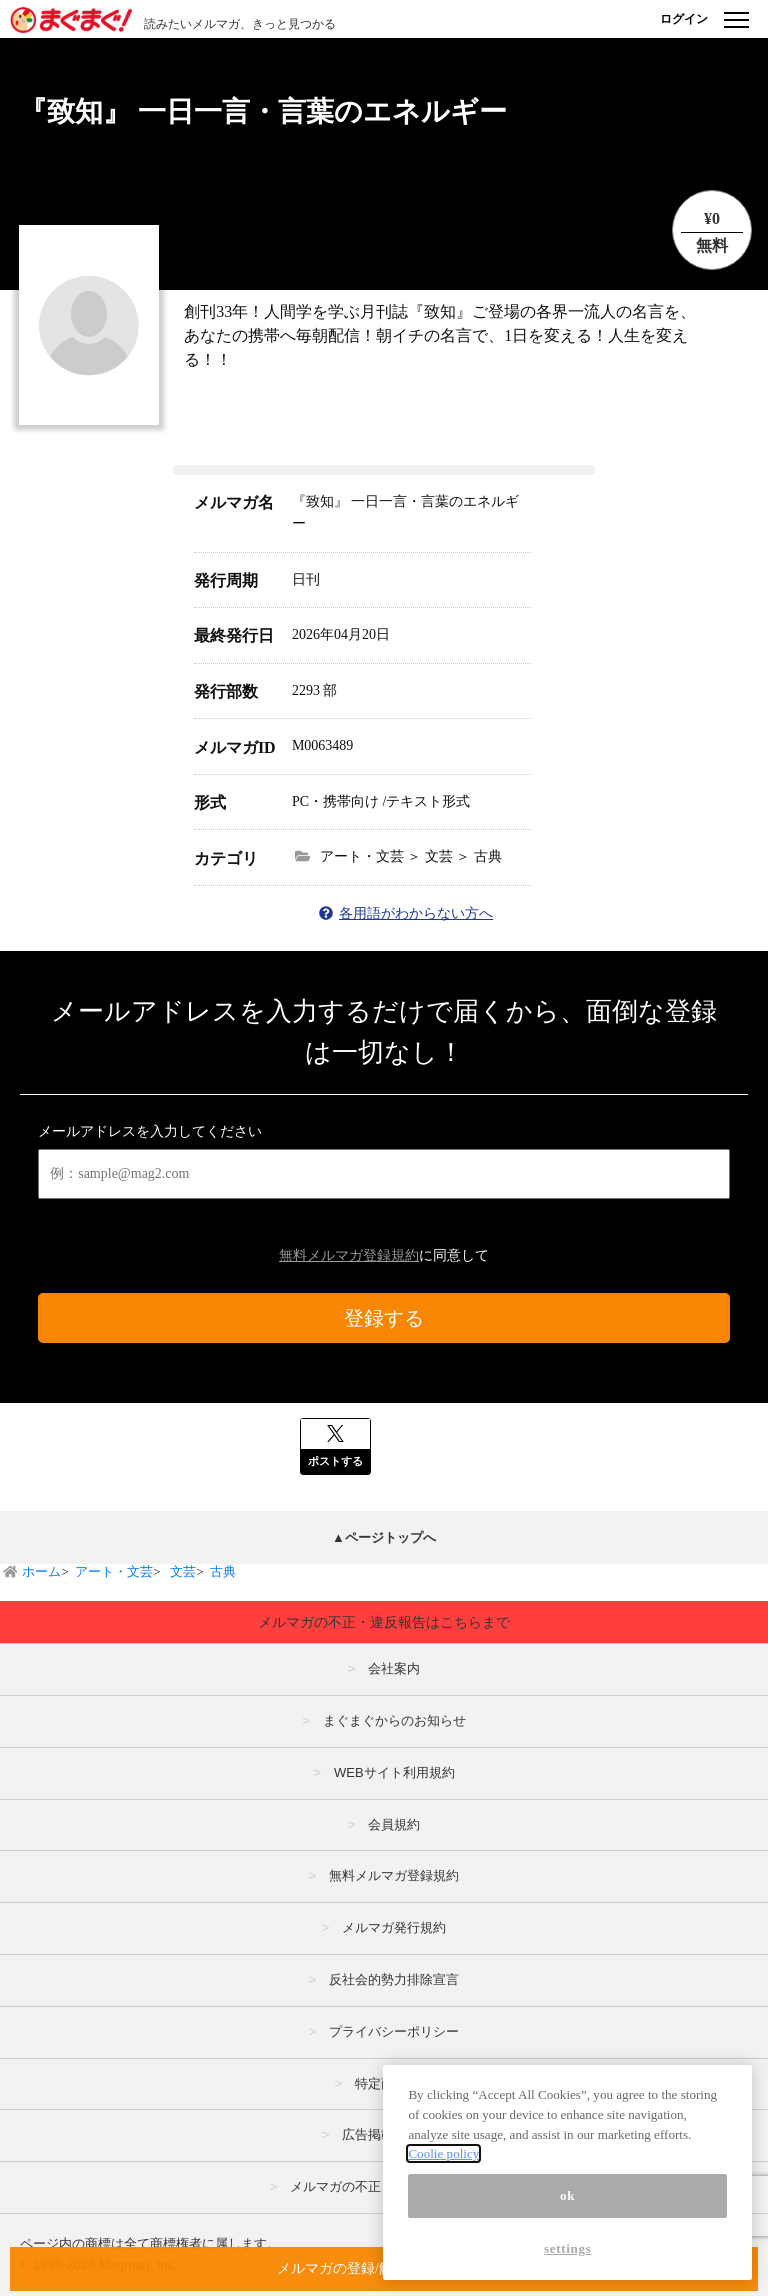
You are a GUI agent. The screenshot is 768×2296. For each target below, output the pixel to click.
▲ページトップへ (384, 1537)
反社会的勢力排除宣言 (394, 1979)
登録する (384, 1318)
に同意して (384, 1255)
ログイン (684, 19)
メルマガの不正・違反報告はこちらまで (384, 1622)
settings (568, 2248)
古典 (223, 1571)
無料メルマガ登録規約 (349, 1255)
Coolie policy (443, 2153)
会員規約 (394, 1824)
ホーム (41, 1571)
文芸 (181, 1571)
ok (567, 2195)
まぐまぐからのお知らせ (394, 1720)
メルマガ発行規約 (394, 1927)
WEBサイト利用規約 (394, 1772)
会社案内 (394, 1668)
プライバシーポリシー (394, 2031)
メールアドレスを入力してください (150, 1131)
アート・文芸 (114, 1571)
